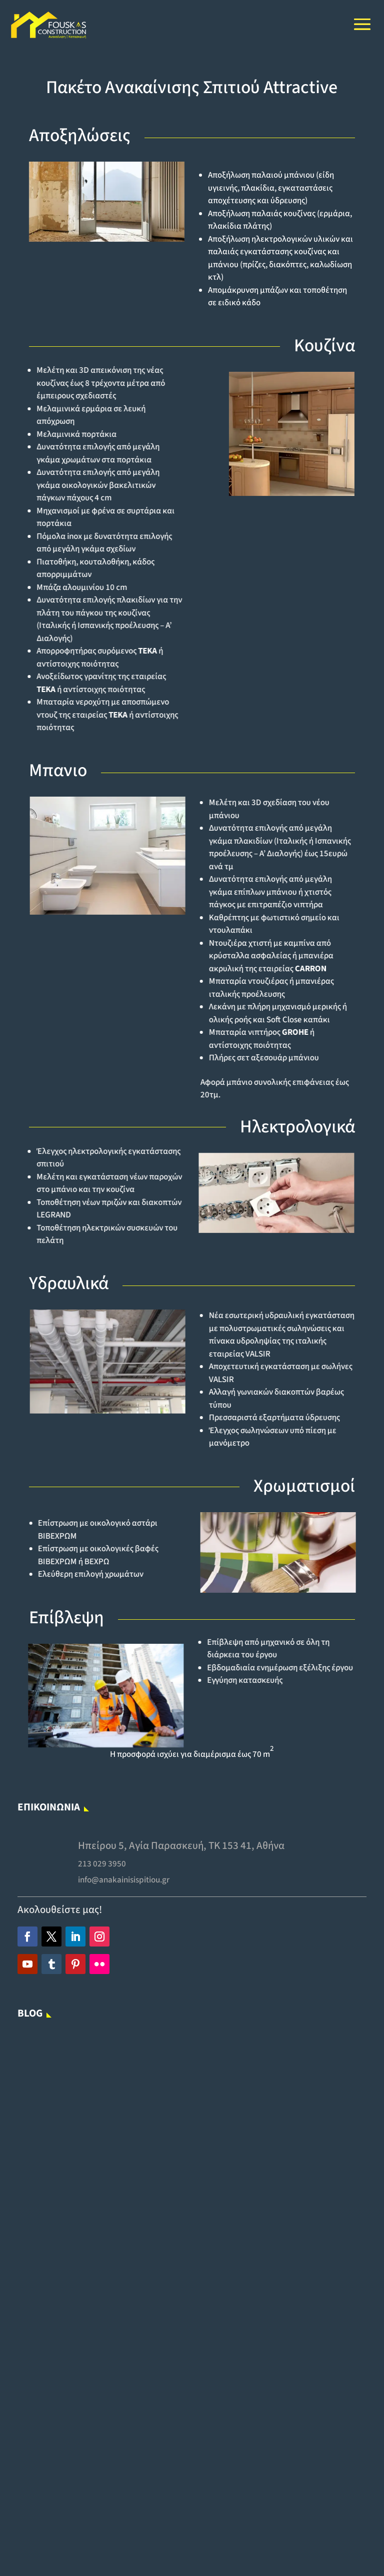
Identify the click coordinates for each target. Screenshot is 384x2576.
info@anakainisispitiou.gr (131, 1881)
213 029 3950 (112, 1867)
